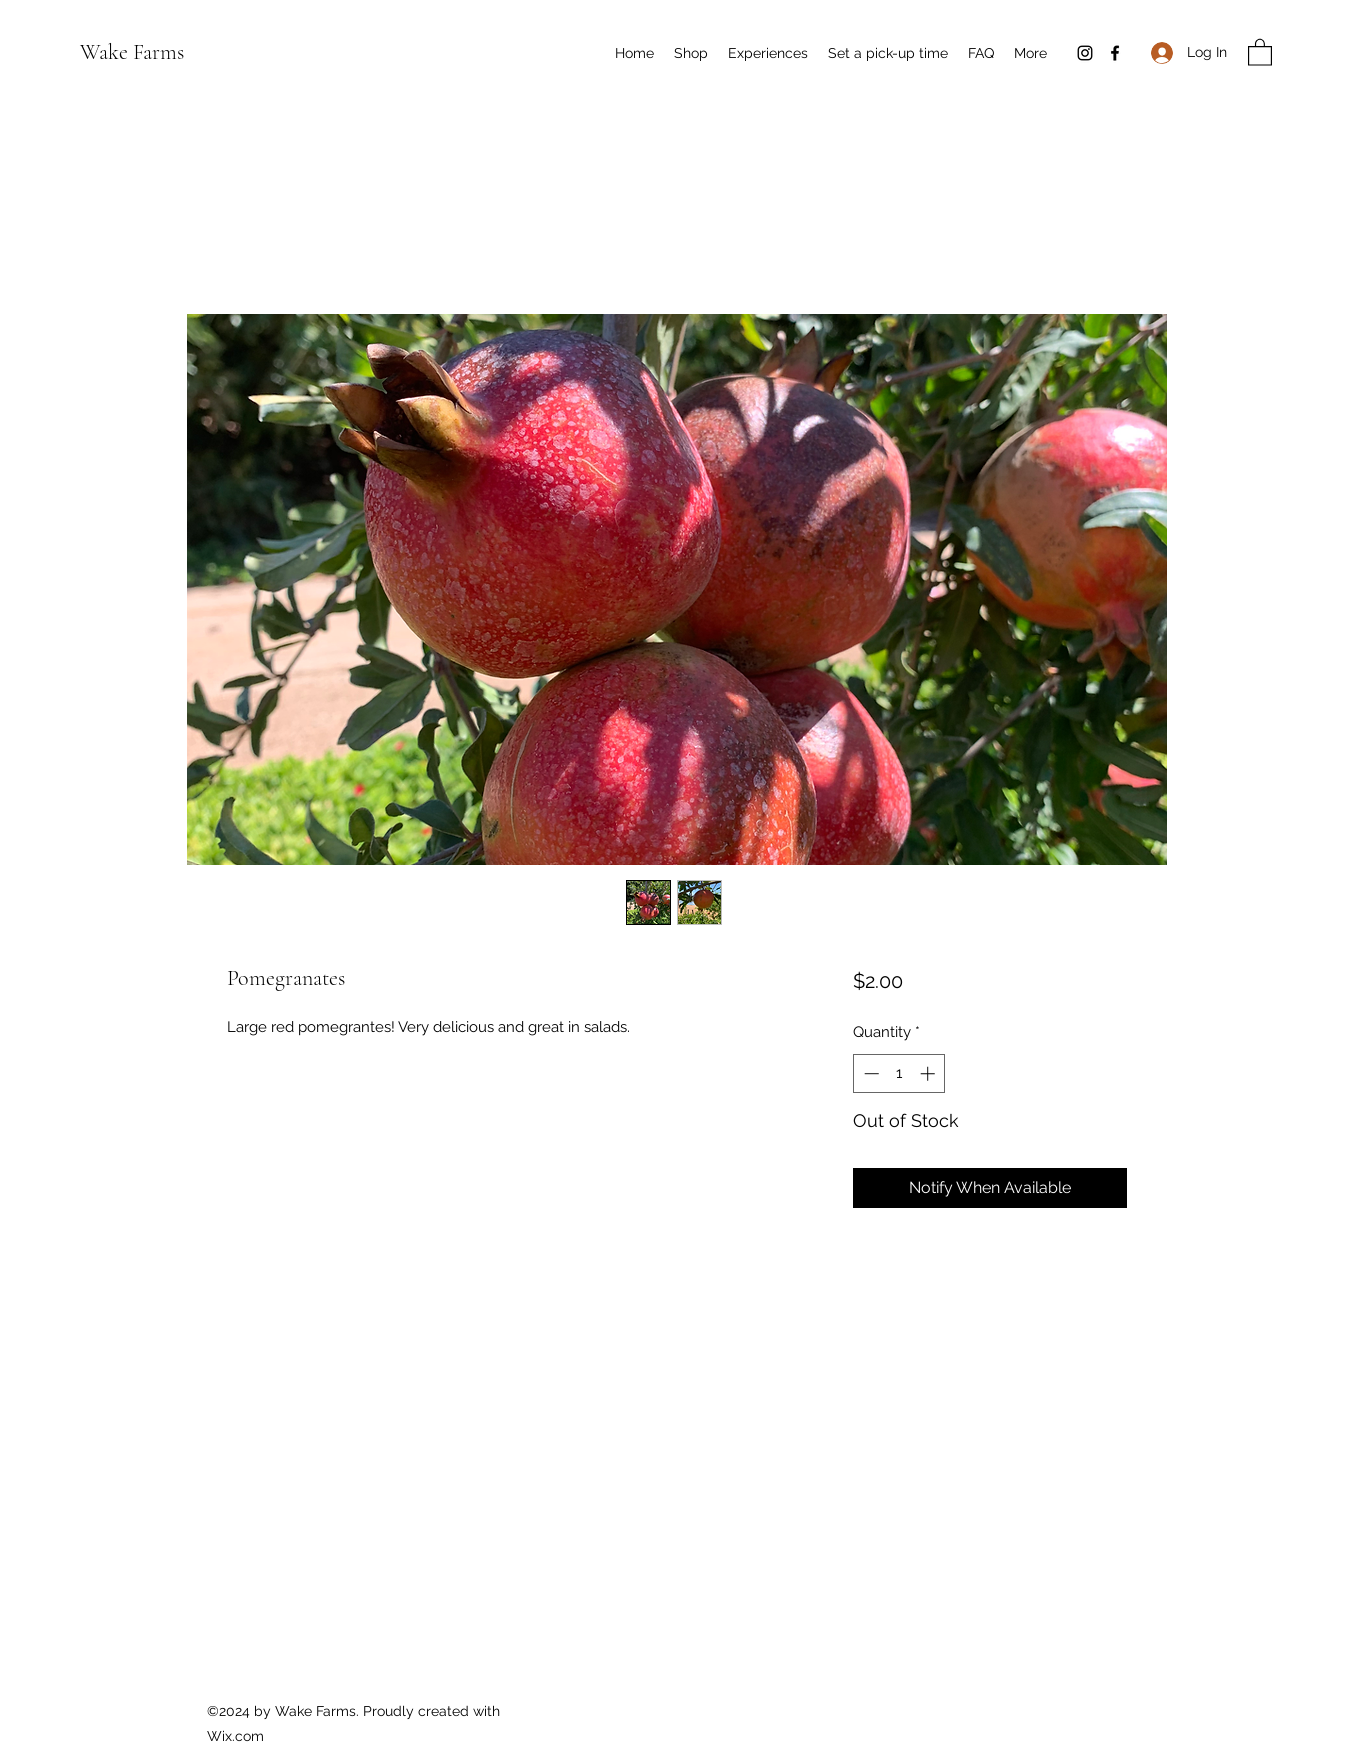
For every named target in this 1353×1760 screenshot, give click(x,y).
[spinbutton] (899, 1073)
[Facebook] (1115, 53)
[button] (1260, 51)
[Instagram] (1085, 53)
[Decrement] (869, 1073)
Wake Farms (132, 52)
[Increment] (929, 1073)
